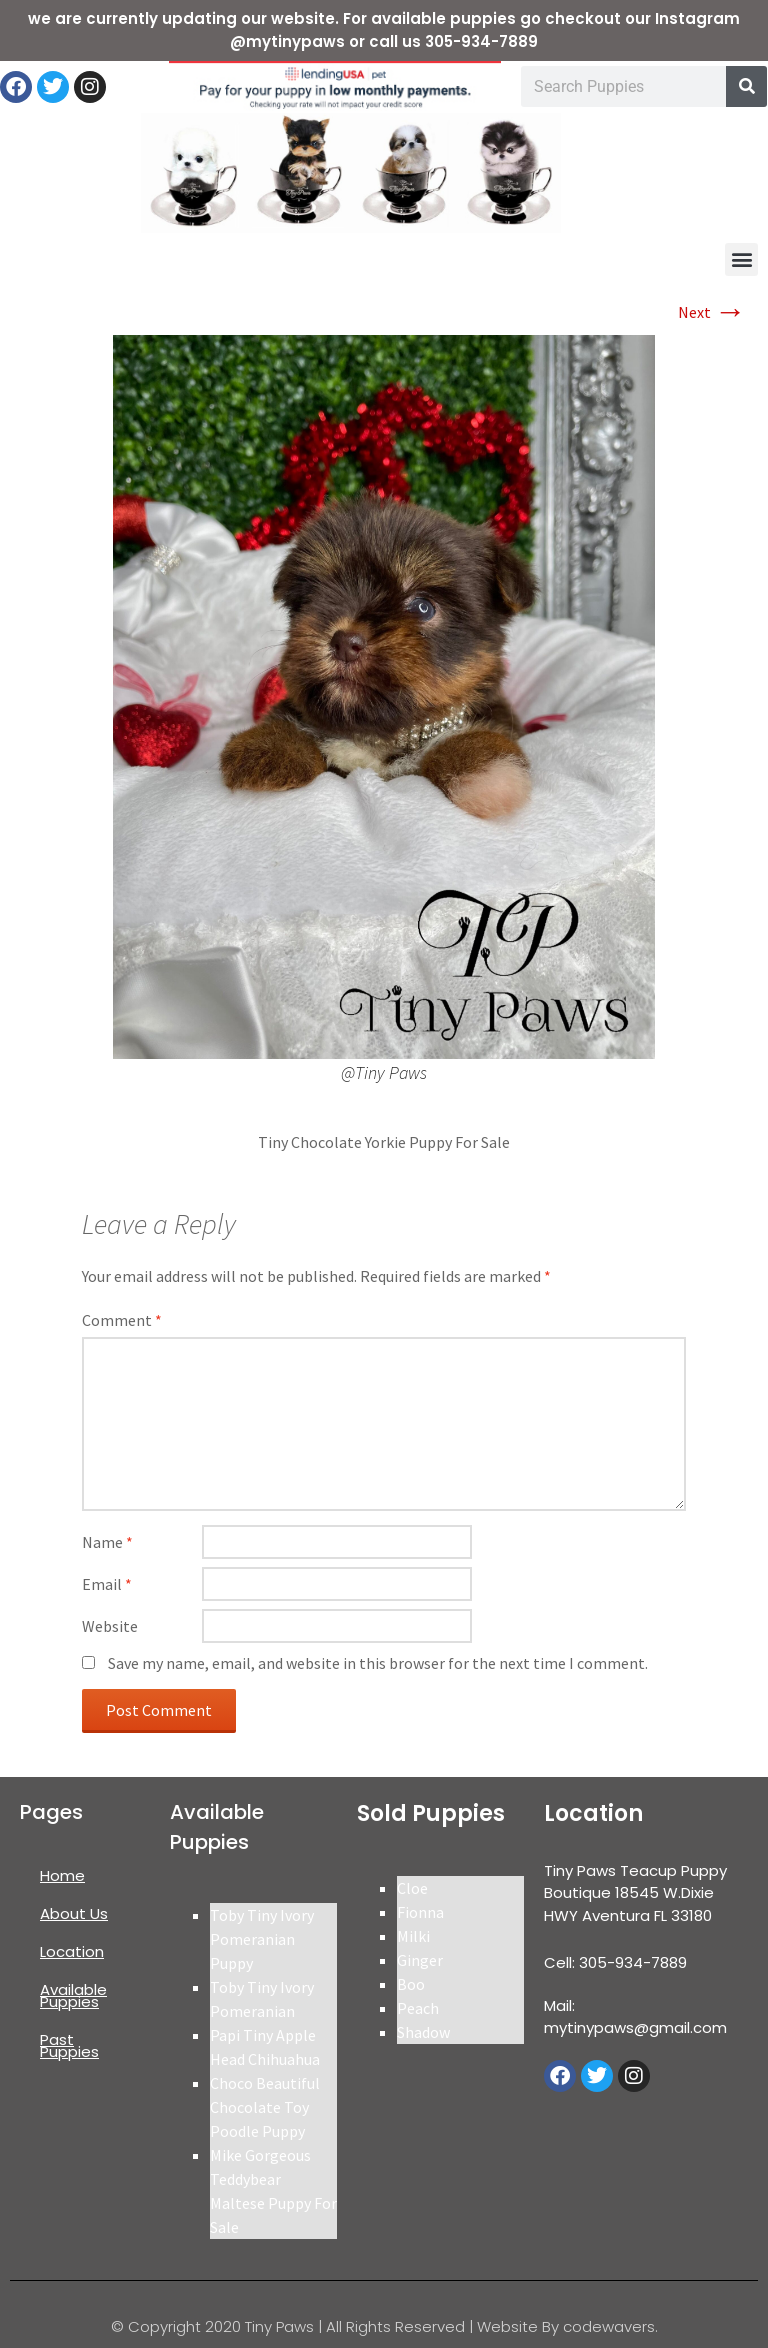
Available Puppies (73, 1995)
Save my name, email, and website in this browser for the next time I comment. (378, 1663)
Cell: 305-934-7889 (615, 1962)
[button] (741, 259)
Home (62, 1875)
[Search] (746, 86)
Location (72, 1951)
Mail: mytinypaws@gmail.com (635, 2017)
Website (110, 1626)
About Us (74, 1913)
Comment (122, 1320)
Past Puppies (69, 2045)
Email (107, 1584)
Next (712, 312)
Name (107, 1542)
